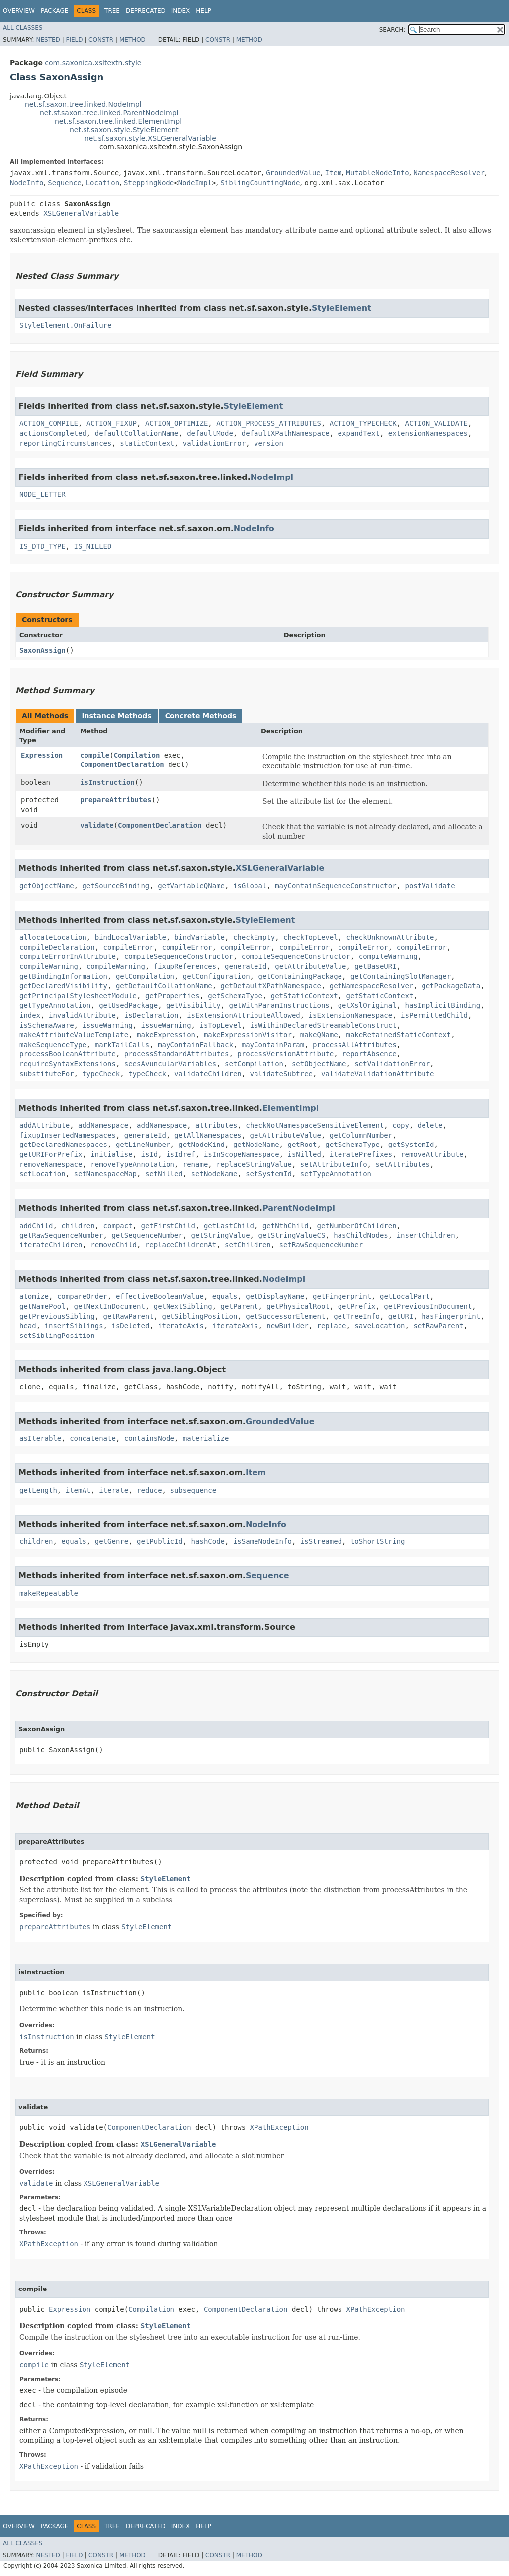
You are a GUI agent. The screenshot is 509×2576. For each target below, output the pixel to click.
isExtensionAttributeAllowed (243, 1015)
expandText (359, 433)
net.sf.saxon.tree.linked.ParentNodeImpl (109, 113)
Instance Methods (116, 716)
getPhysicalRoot (297, 1306)
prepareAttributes (115, 800)
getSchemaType (235, 996)
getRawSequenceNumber (61, 1235)
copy (400, 1125)
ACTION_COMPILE (48, 423)
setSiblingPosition (57, 1335)
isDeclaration (151, 1015)
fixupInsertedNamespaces (67, 1135)
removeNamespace (50, 1164)
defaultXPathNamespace (286, 433)
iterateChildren (50, 1245)
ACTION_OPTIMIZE (176, 423)
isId (149, 1154)
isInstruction (107, 782)
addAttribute (44, 1125)
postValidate (430, 886)
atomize (34, 1296)
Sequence (64, 183)
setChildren (248, 1245)
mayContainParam (273, 1045)
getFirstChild (168, 1226)
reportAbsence (369, 1054)
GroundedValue (293, 173)
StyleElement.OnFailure (65, 325)
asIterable (40, 1438)
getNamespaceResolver (372, 986)
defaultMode (210, 433)
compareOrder (82, 1296)
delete (430, 1125)
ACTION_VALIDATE (436, 423)
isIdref (180, 1154)
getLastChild (229, 1226)
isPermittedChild (434, 1015)
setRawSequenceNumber (321, 1245)
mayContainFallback (195, 1045)
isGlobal (249, 886)
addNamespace (103, 1125)
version (268, 443)
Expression (42, 755)
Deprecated (146, 10)
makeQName (319, 1035)
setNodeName (214, 1174)
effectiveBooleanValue (160, 1296)
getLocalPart (405, 1296)
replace (331, 1326)
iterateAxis (181, 1326)
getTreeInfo (357, 1316)
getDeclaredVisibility (63, 986)
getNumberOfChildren (357, 1226)
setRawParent (438, 1326)
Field (74, 39)
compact (118, 1226)
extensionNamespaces (428, 433)
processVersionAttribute (285, 1054)
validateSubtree (281, 1074)
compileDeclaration (57, 947)
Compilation (137, 755)
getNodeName (256, 1144)
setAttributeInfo (333, 1164)
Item (333, 173)
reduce (149, 1490)
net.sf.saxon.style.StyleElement (124, 130)
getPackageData (451, 986)
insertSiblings (74, 1326)
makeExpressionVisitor (248, 1035)
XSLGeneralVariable (81, 213)
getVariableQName (191, 886)
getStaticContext (304, 996)
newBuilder (287, 1326)
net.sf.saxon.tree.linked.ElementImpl (118, 121)
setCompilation (254, 1064)
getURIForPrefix (50, 1154)
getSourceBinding (115, 886)
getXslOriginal (367, 1005)
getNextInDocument (109, 1306)
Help (203, 10)
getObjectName (46, 886)
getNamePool (42, 1306)
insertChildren (426, 1235)
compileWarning (388, 956)
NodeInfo (26, 183)
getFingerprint (342, 1296)
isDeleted (130, 1326)
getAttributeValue (310, 966)
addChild (36, 1226)
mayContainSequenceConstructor (335, 886)
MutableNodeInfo (377, 173)
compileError (128, 947)
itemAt (78, 1490)
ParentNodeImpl (298, 1208)
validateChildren (208, 1074)
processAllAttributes (355, 1045)
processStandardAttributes (176, 1054)
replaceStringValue (254, 1164)
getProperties (172, 996)
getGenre (111, 1541)
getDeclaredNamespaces (63, 1144)
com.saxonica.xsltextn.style (93, 63)
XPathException (279, 2127)
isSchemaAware (46, 1025)
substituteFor (46, 1074)
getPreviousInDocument (428, 1306)
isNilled (304, 1154)
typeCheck (101, 1074)
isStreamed (321, 1541)
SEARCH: (392, 29)
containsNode (149, 1438)
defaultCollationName (137, 433)
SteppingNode (149, 183)
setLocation (42, 1174)
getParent (239, 1306)
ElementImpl (290, 1108)
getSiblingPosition (200, 1316)
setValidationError (392, 1064)
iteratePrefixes (361, 1154)
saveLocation (379, 1326)
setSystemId (269, 1174)
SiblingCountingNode (260, 183)
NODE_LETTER (42, 494)
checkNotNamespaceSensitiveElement (315, 1125)
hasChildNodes (361, 1235)
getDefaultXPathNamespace (271, 986)
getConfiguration (216, 976)
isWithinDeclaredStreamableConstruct (323, 1025)
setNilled (164, 1174)
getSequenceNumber (146, 1235)
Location (102, 183)
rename (195, 1164)
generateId (245, 966)
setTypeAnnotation (335, 1174)
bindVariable (199, 937)
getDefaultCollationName (164, 986)
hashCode (208, 1541)
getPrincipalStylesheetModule (78, 996)
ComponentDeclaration (122, 764)
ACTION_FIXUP (111, 423)
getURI (401, 1316)
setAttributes (402, 1164)
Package (54, 10)
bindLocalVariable (130, 937)
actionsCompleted (52, 433)
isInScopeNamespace (241, 1154)
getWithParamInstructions (279, 1005)
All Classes (22, 27)
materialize (206, 1438)
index (29, 1015)
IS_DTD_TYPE (42, 546)
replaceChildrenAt (180, 1245)
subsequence (193, 1490)
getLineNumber (143, 1144)
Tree (112, 10)
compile (94, 755)
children (77, 1226)
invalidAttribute (82, 1015)
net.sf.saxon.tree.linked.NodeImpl (83, 104)
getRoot (302, 1144)
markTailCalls (122, 1045)
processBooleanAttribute (67, 1054)
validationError (214, 443)
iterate (113, 1490)
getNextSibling (183, 1306)
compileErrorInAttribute (67, 956)
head (27, 1326)
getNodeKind (201, 1144)
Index (180, 10)
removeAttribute (432, 1154)
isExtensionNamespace (351, 1015)
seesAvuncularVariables (170, 1064)
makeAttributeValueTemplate (73, 1035)
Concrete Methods (201, 716)
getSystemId (411, 1144)
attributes (216, 1125)
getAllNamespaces (208, 1135)
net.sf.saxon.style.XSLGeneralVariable (150, 138)
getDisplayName (275, 1296)
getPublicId (160, 1541)
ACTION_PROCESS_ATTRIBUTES (268, 423)
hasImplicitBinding (443, 1005)
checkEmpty (254, 937)
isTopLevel (220, 1025)
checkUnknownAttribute (390, 937)
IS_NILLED (93, 546)
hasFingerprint (451, 1316)
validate (96, 825)
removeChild (113, 1245)
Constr (100, 39)
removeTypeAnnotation (132, 1164)
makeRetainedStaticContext (398, 1035)
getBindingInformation (63, 976)
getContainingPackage (300, 976)
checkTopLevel (310, 937)
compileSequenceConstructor (178, 956)
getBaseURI (375, 966)
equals (225, 1296)
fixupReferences (185, 966)
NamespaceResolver (449, 173)
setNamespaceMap (105, 1174)
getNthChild (285, 1226)
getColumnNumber (361, 1135)
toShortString (377, 1541)
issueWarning (107, 1025)
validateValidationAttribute (377, 1074)
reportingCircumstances (65, 443)
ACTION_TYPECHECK (363, 423)
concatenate (93, 1438)
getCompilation (145, 976)
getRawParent (128, 1316)
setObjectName (319, 1064)
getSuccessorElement (285, 1316)
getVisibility (193, 1005)
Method (132, 39)
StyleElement (341, 308)
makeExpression (166, 1035)
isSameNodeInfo (262, 1541)
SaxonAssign (42, 650)
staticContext (147, 443)
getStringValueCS (291, 1235)
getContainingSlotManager (400, 976)
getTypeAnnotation (54, 1005)
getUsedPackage (128, 1005)
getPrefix (357, 1306)
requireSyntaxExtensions (67, 1064)
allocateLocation (52, 937)
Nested (48, 39)
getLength (38, 1490)
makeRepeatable (48, 1593)
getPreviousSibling (57, 1316)
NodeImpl (195, 183)
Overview (19, 10)
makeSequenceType (52, 1045)
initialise (111, 1154)
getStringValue (220, 1235)
